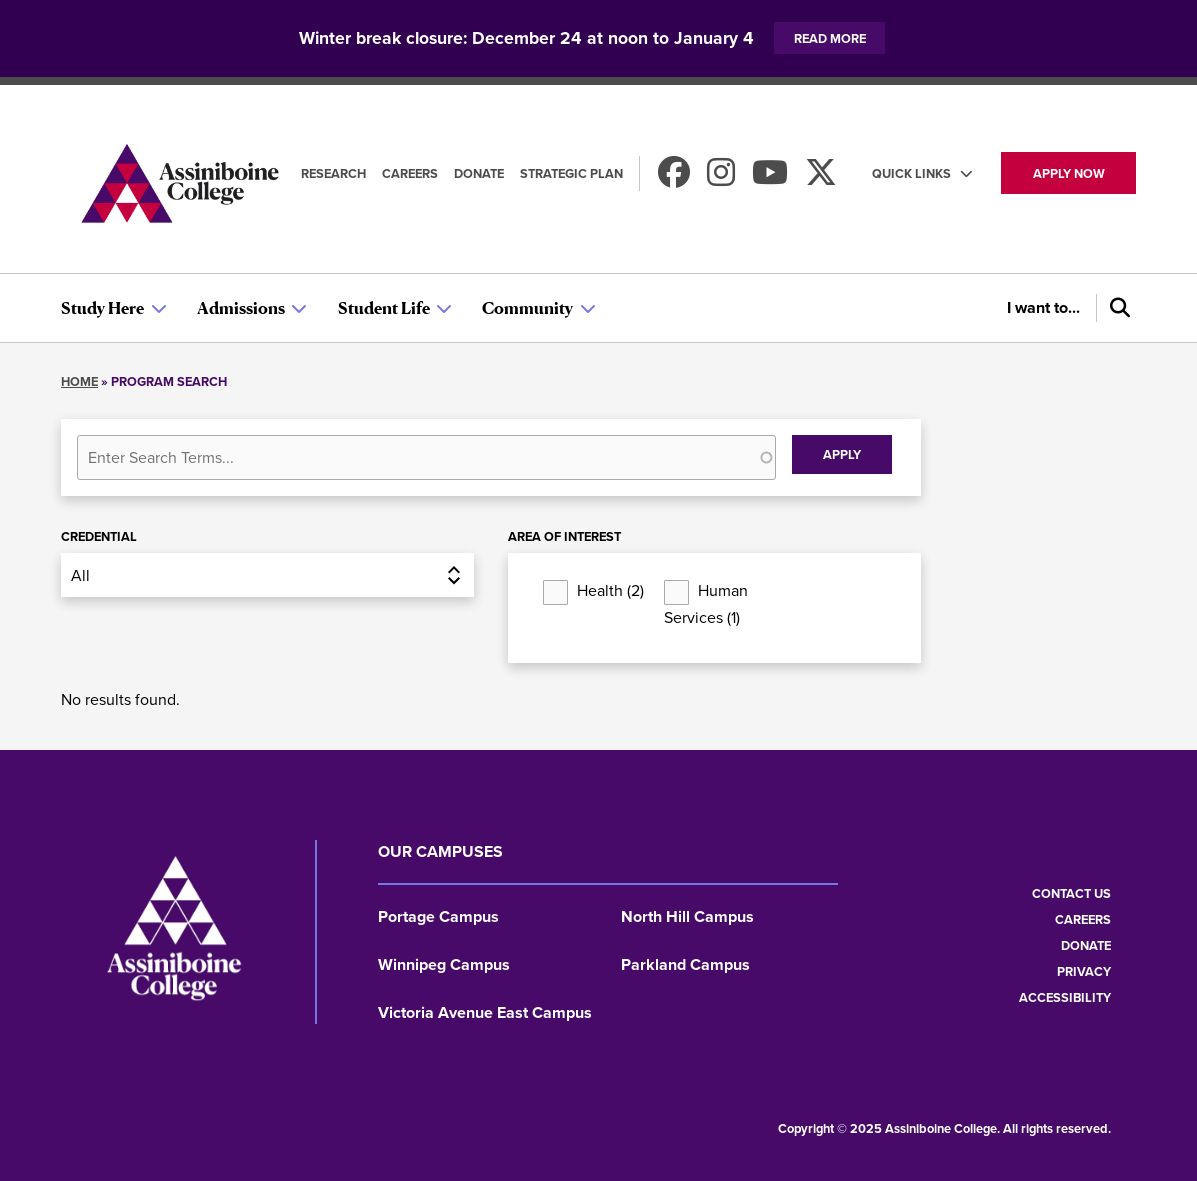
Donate (479, 173)
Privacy (1084, 971)
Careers (410, 173)
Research (333, 173)
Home (79, 381)
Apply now (1069, 173)
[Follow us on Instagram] (721, 178)
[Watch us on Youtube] (770, 178)
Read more (830, 38)
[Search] (1116, 308)
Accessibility (1065, 997)
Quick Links (911, 173)
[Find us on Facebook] (674, 178)
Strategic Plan (571, 173)
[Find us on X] (821, 178)
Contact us (1071, 893)
